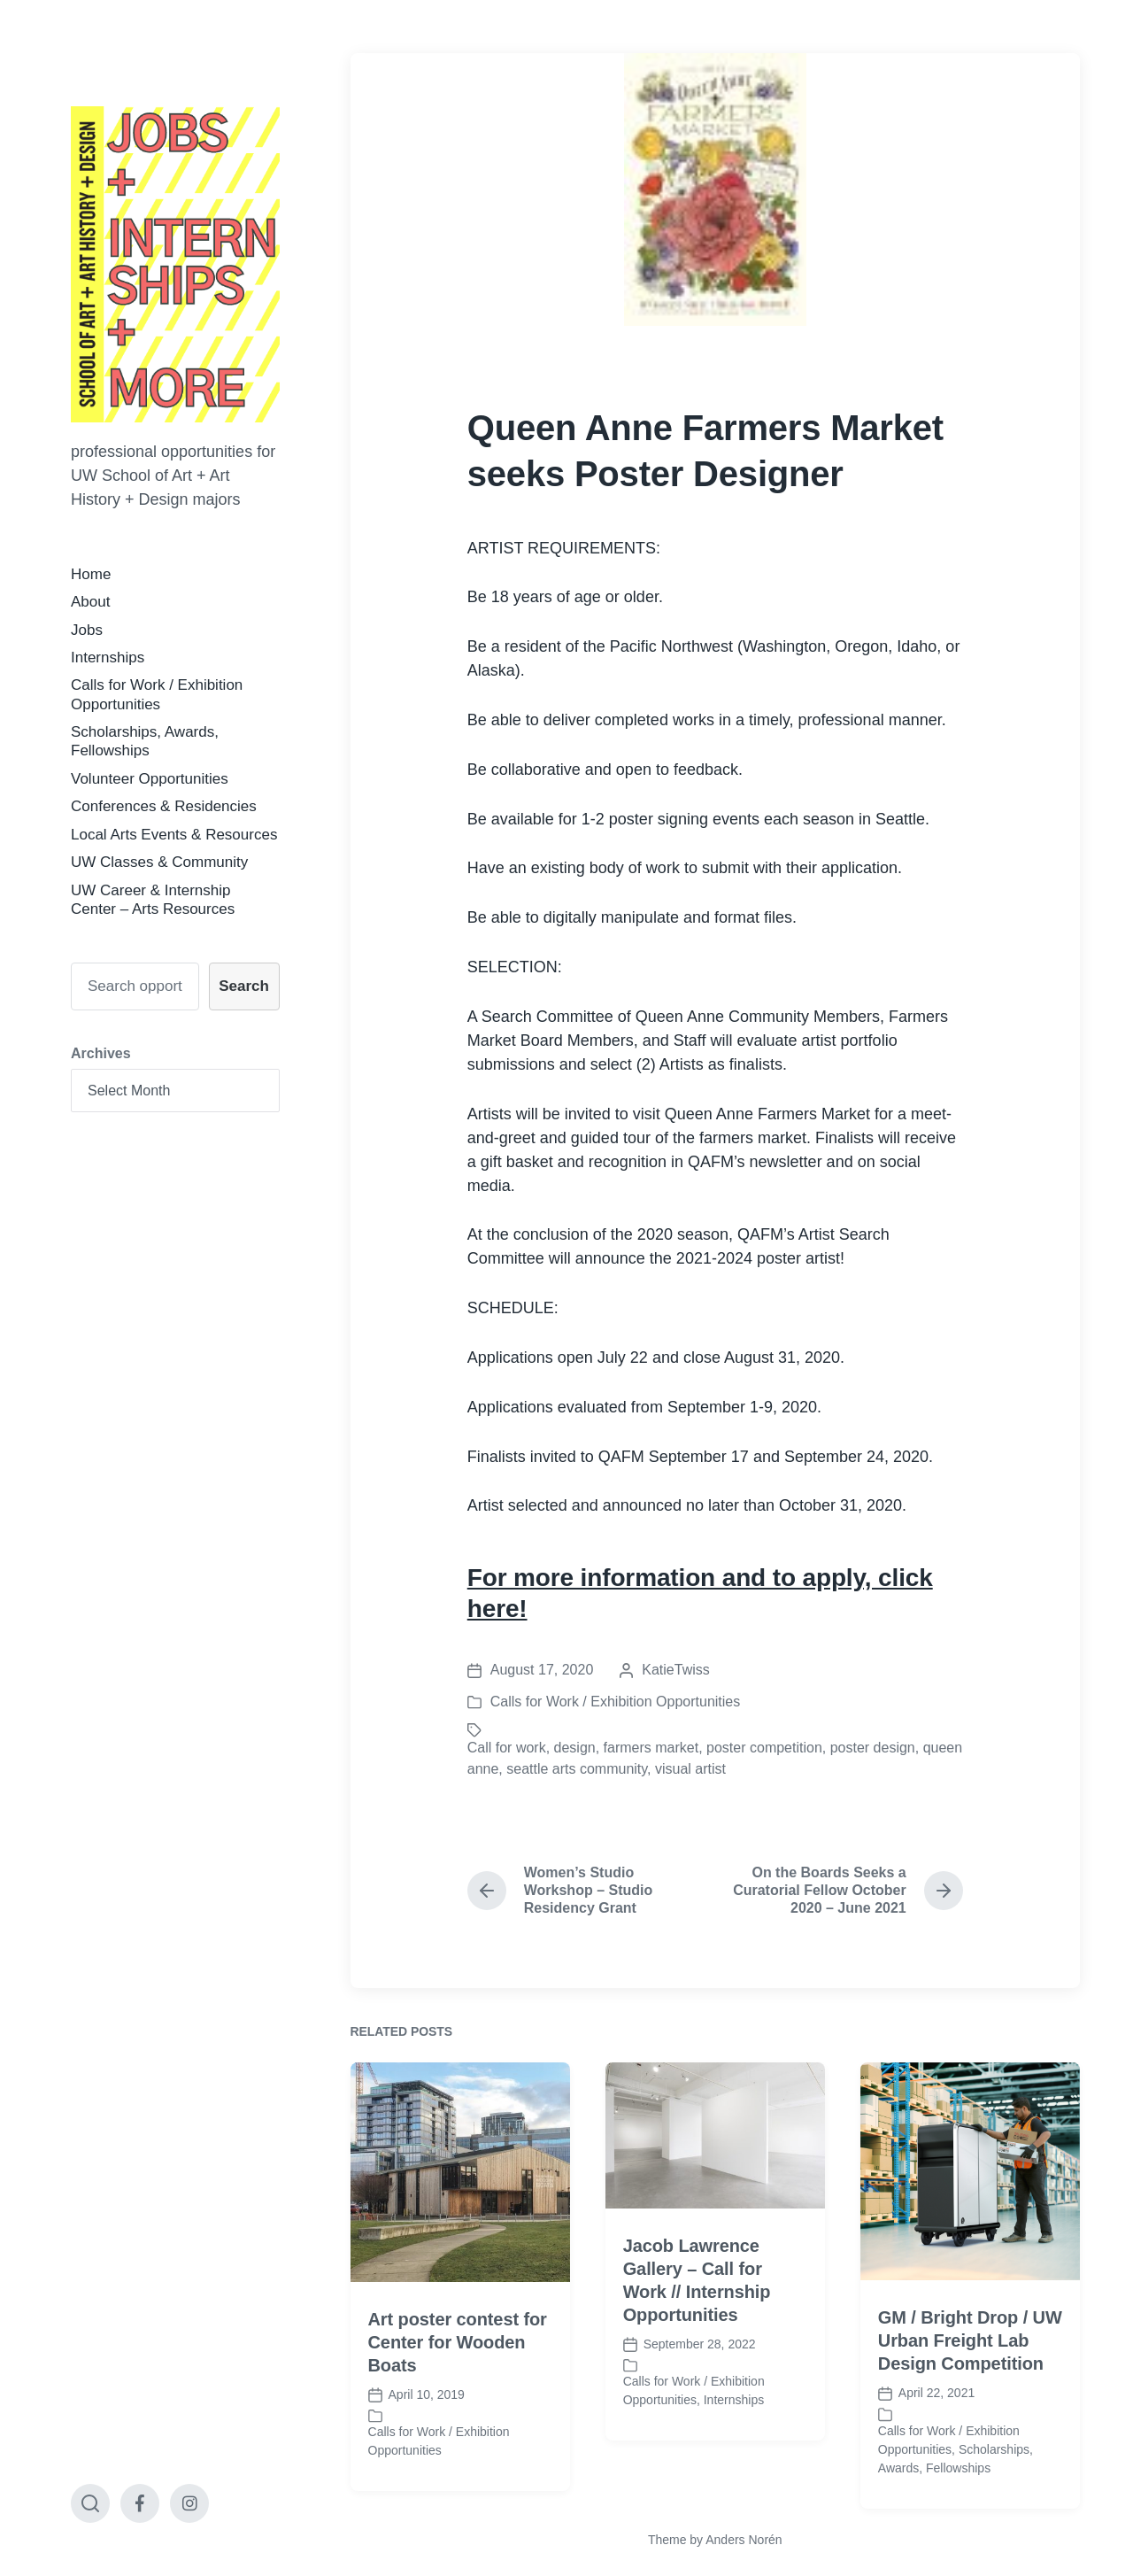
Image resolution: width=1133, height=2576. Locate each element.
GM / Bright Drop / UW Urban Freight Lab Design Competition (970, 2427)
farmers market (651, 1747)
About (90, 601)
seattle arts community (576, 1768)
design (575, 1747)
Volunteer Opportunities (149, 778)
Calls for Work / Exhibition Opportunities (615, 1701)
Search (244, 986)
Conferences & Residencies (164, 806)
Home (91, 574)
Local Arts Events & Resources (174, 834)
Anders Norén (743, 2540)
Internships (107, 657)
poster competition (764, 1747)
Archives (101, 1053)
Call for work (506, 1747)
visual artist (690, 1768)
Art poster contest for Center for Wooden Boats (457, 2428)
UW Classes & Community (159, 862)
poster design (872, 1747)
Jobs (87, 630)
